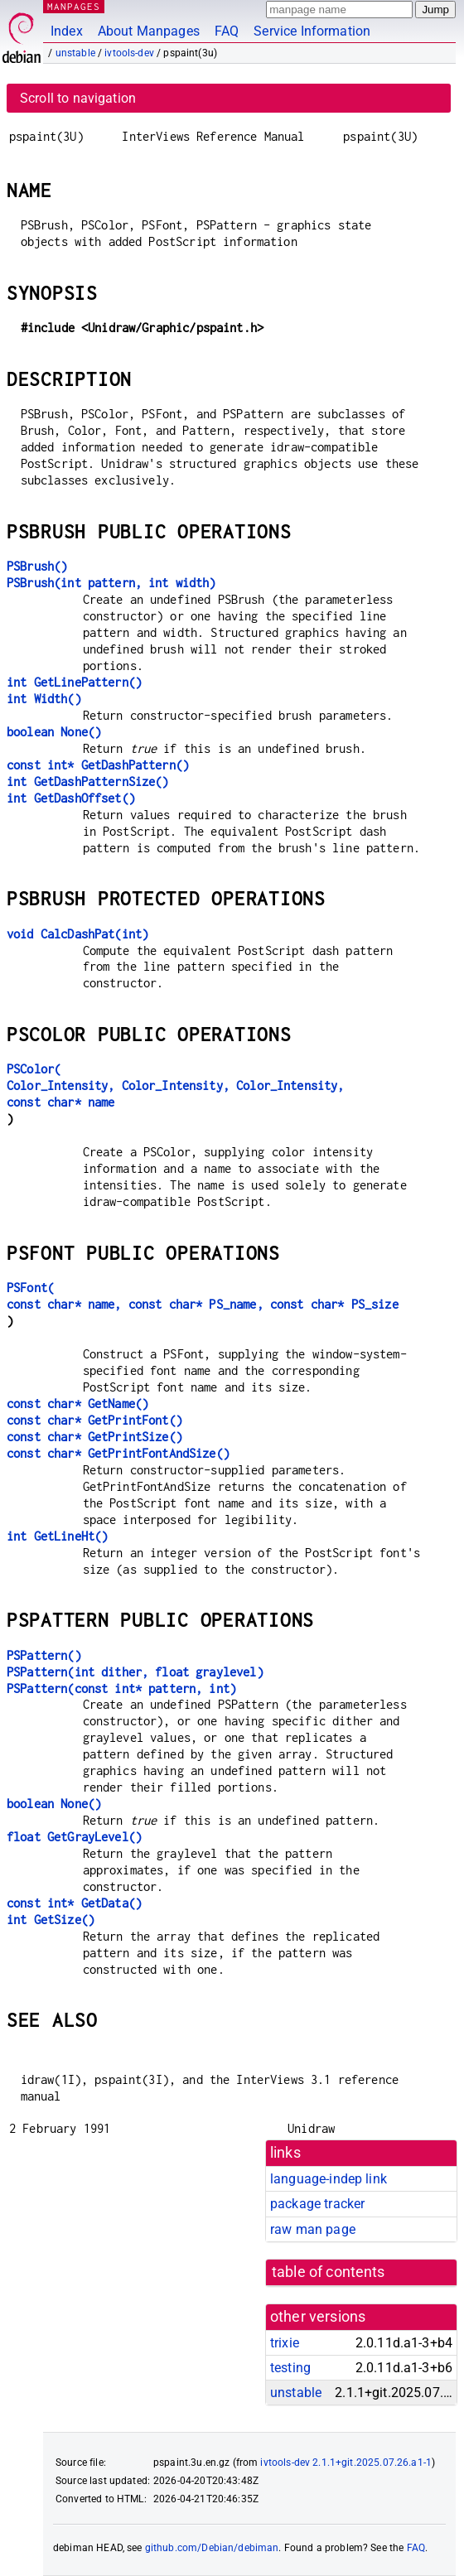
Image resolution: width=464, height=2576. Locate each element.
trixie (284, 2343)
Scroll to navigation (78, 98)
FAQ (227, 31)
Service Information (312, 31)
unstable (75, 53)
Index (67, 31)
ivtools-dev (129, 53)
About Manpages (149, 31)
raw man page (312, 2229)
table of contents (328, 2272)
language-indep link (328, 2179)
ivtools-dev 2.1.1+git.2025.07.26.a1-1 (346, 2462)
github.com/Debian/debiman (212, 2548)
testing (290, 2368)
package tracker (317, 2204)
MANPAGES (73, 6)
